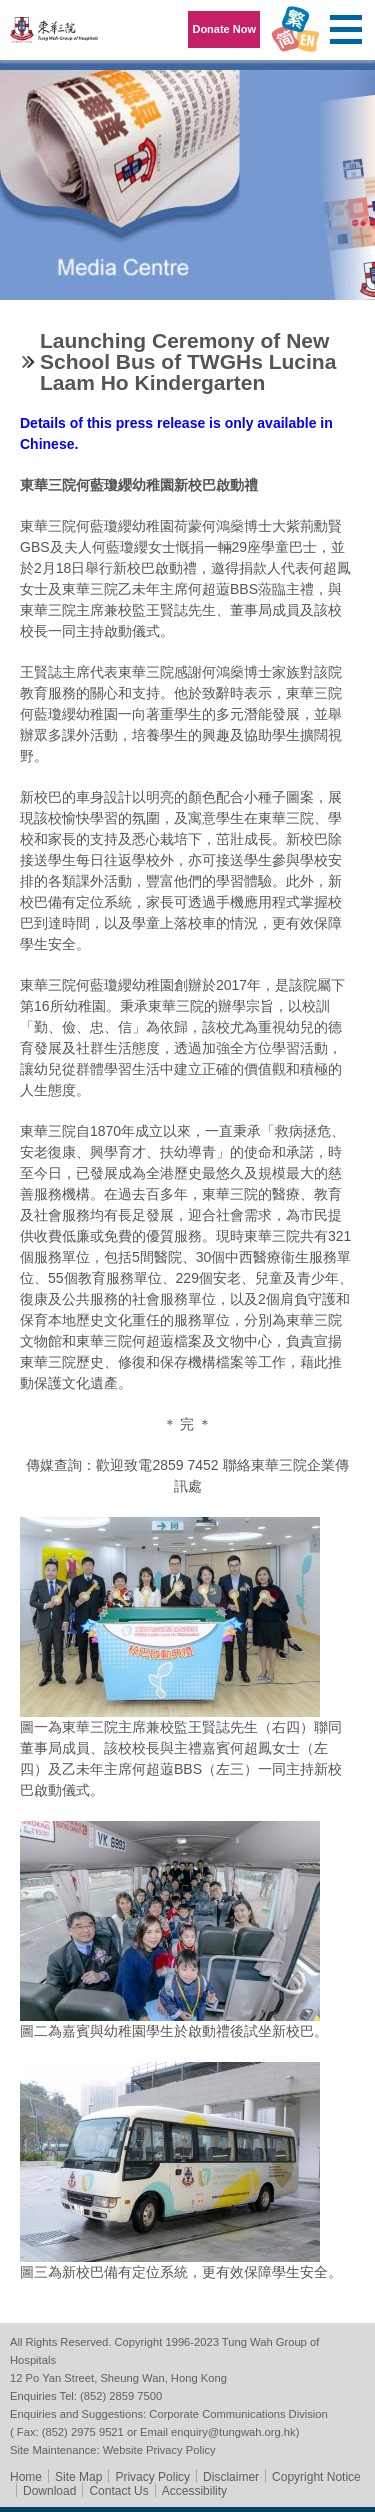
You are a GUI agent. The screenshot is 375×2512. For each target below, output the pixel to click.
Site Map (78, 2477)
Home (26, 2477)
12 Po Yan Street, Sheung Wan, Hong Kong (118, 2378)
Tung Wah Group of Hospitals (55, 36)
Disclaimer (231, 2477)
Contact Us (118, 2491)
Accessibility (194, 2491)
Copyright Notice (316, 2477)
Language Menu (295, 30)
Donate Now (224, 29)
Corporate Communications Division (238, 2414)
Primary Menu (345, 30)
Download (49, 2491)
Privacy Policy (152, 2477)
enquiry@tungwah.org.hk (233, 2432)
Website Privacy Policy (159, 2450)
